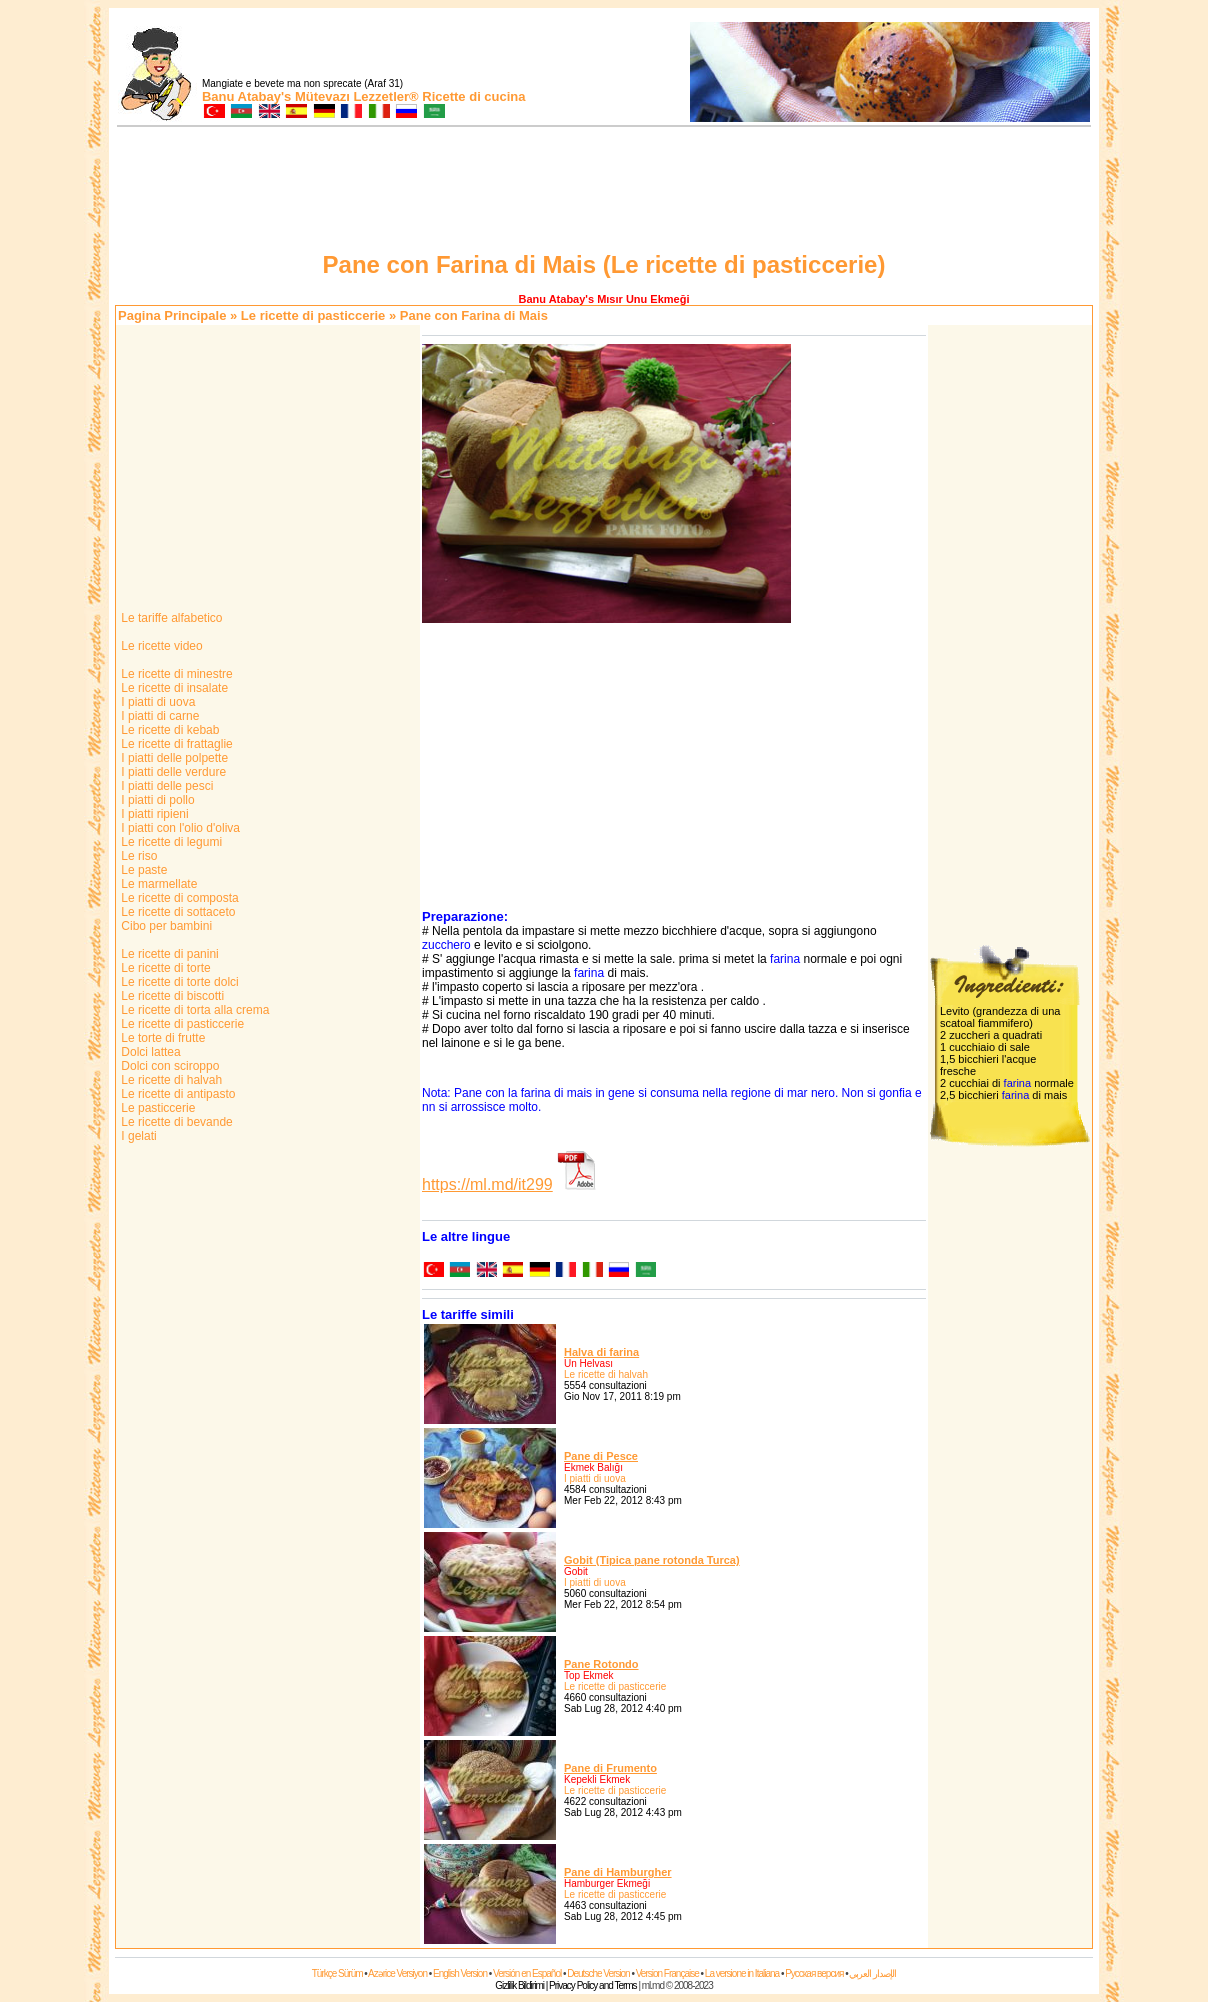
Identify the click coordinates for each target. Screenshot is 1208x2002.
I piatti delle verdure (172, 772)
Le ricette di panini (168, 954)
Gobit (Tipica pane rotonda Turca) (652, 1560)
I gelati (137, 1136)
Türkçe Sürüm (337, 1973)
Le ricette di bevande (175, 1122)
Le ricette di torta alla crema (193, 1010)
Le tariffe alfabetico (170, 618)
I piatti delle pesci (165, 786)
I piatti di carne (158, 716)
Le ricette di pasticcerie (313, 315)
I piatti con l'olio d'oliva (179, 828)
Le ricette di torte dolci (178, 982)
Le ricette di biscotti (171, 996)
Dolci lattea (149, 1052)
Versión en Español (527, 1973)
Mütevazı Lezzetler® (357, 96)
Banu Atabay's (246, 96)
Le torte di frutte (161, 1038)
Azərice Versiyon (397, 1973)
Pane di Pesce (601, 1456)
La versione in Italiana (742, 1973)
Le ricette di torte (164, 968)
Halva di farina (601, 1352)
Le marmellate (157, 884)
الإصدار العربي (872, 1973)
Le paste (142, 870)
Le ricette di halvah (170, 1080)
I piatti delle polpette (173, 758)
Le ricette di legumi (170, 842)
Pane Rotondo (601, 1664)
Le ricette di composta (178, 898)
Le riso (137, 856)
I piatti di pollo (156, 800)
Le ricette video (160, 646)
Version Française (667, 1973)
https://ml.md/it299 (487, 1184)
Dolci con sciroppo (168, 1066)
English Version (460, 1973)
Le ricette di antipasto (176, 1094)
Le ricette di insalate (173, 688)
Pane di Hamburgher (618, 1872)
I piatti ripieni (153, 814)
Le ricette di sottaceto (176, 912)
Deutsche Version (598, 1973)
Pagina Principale (172, 315)
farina (785, 959)
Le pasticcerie (156, 1108)
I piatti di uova (156, 702)
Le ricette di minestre (175, 674)
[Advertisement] (604, 192)
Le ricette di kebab (168, 730)
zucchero (446, 945)
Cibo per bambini (165, 926)
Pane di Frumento (610, 1768)
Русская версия (814, 1973)
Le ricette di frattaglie (175, 744)
